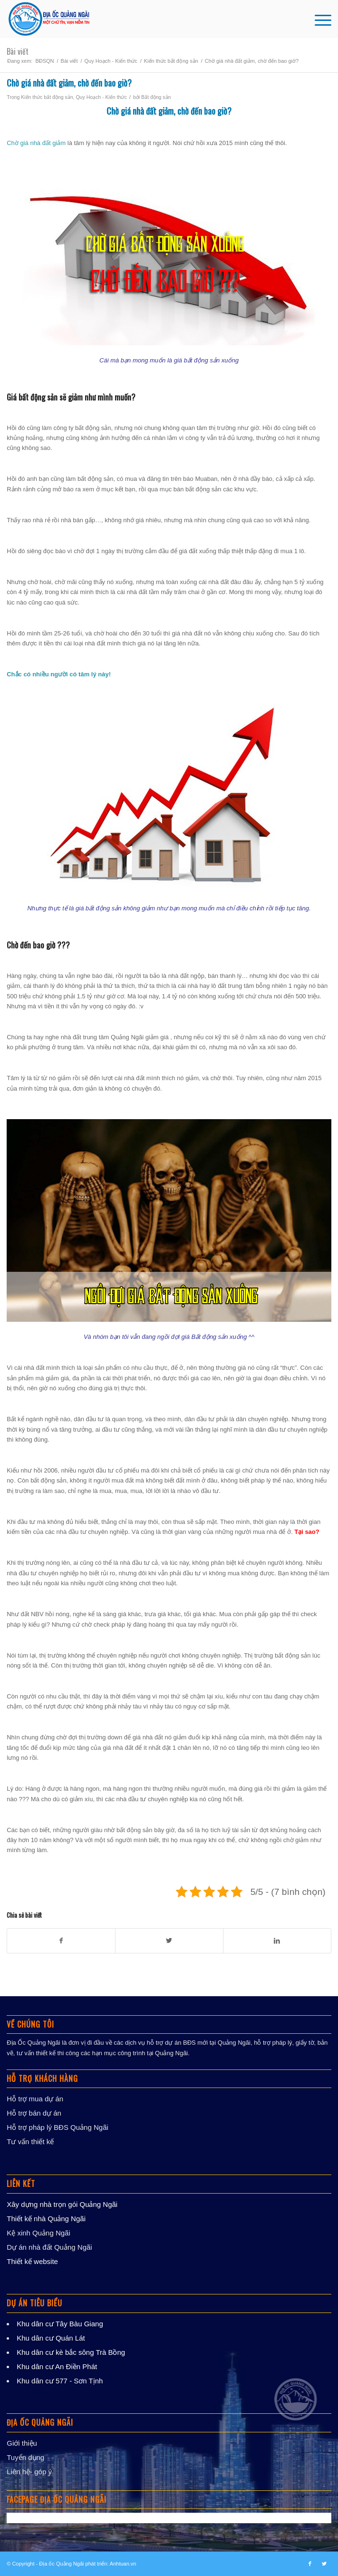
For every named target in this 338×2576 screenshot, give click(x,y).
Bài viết (18, 51)
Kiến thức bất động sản (47, 97)
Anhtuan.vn (123, 2563)
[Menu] (318, 19)
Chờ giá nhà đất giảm (140, 111)
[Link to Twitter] (324, 2563)
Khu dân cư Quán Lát (51, 2338)
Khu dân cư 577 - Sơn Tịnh (60, 2381)
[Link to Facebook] (310, 2563)
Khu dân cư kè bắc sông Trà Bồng (71, 2352)
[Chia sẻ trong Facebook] (61, 1941)
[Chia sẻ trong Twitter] (169, 1941)
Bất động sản (156, 97)
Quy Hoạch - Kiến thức (101, 97)
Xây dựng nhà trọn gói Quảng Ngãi (62, 2204)
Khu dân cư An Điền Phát (57, 2366)
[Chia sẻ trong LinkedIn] (277, 1941)
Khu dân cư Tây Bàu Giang (60, 2324)
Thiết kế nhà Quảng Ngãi (46, 2219)
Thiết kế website (32, 2261)
